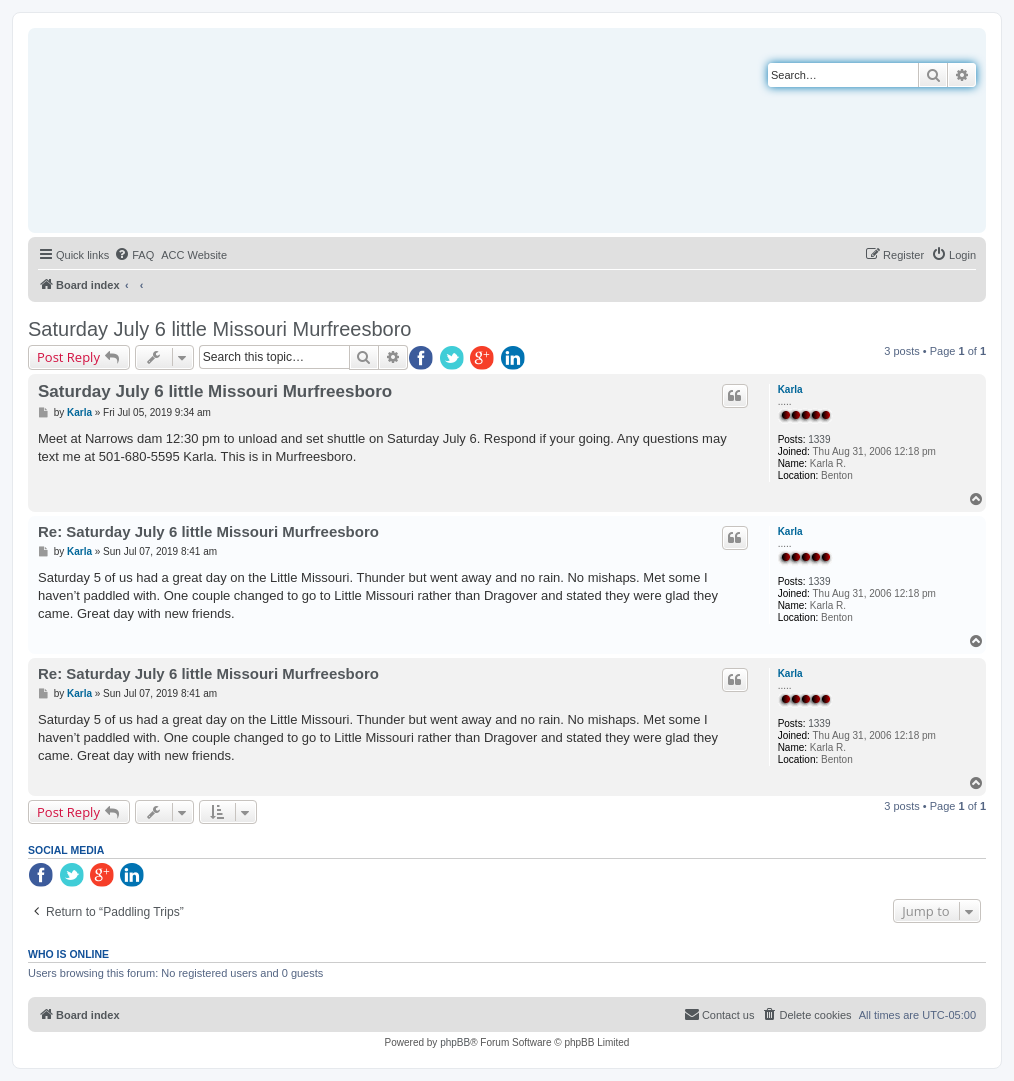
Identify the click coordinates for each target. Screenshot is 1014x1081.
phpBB (455, 1042)
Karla (790, 389)
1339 (819, 439)
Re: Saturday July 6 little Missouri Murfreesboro (208, 531)
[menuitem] (134, 255)
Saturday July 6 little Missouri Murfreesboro (219, 329)
